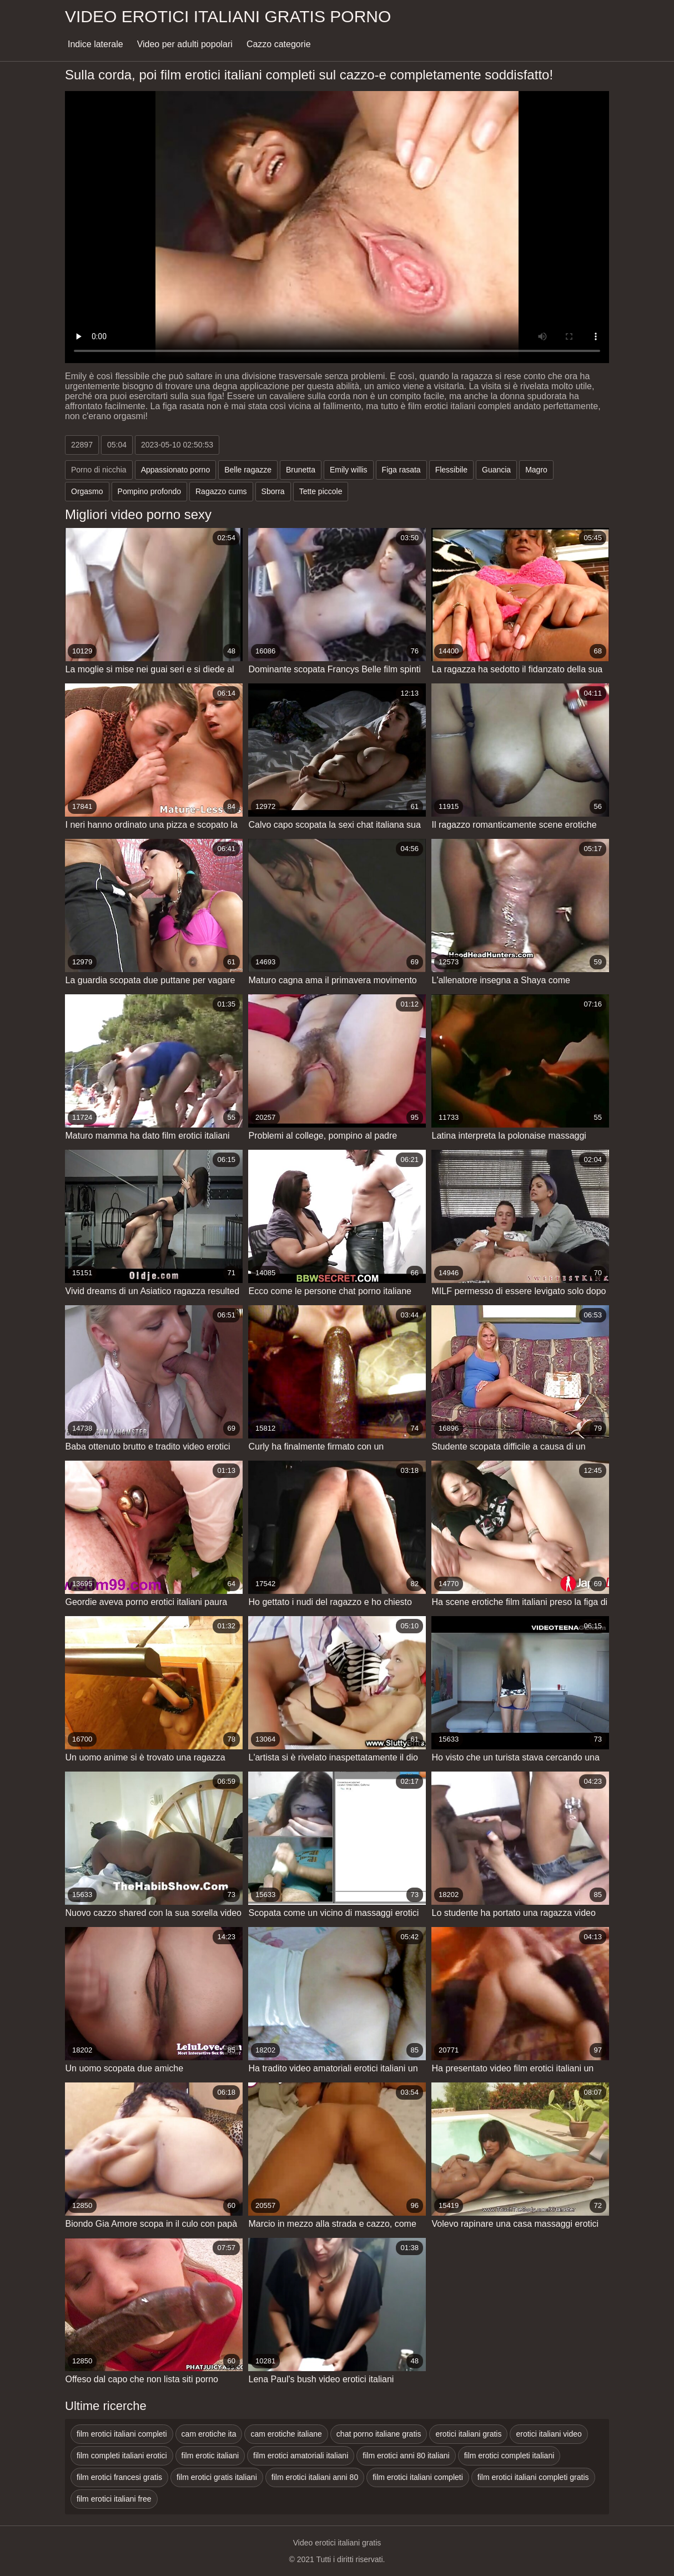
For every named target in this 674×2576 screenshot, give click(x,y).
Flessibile (451, 469)
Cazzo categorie (279, 44)
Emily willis (349, 469)
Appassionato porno (175, 469)
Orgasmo (87, 491)
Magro (536, 469)
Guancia (496, 469)
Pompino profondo (149, 491)
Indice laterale (95, 44)
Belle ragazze (247, 469)
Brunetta (300, 469)
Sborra (273, 491)
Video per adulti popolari (185, 44)
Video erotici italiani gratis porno (228, 16)
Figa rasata (401, 469)
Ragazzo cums (221, 491)
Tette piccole (321, 491)
